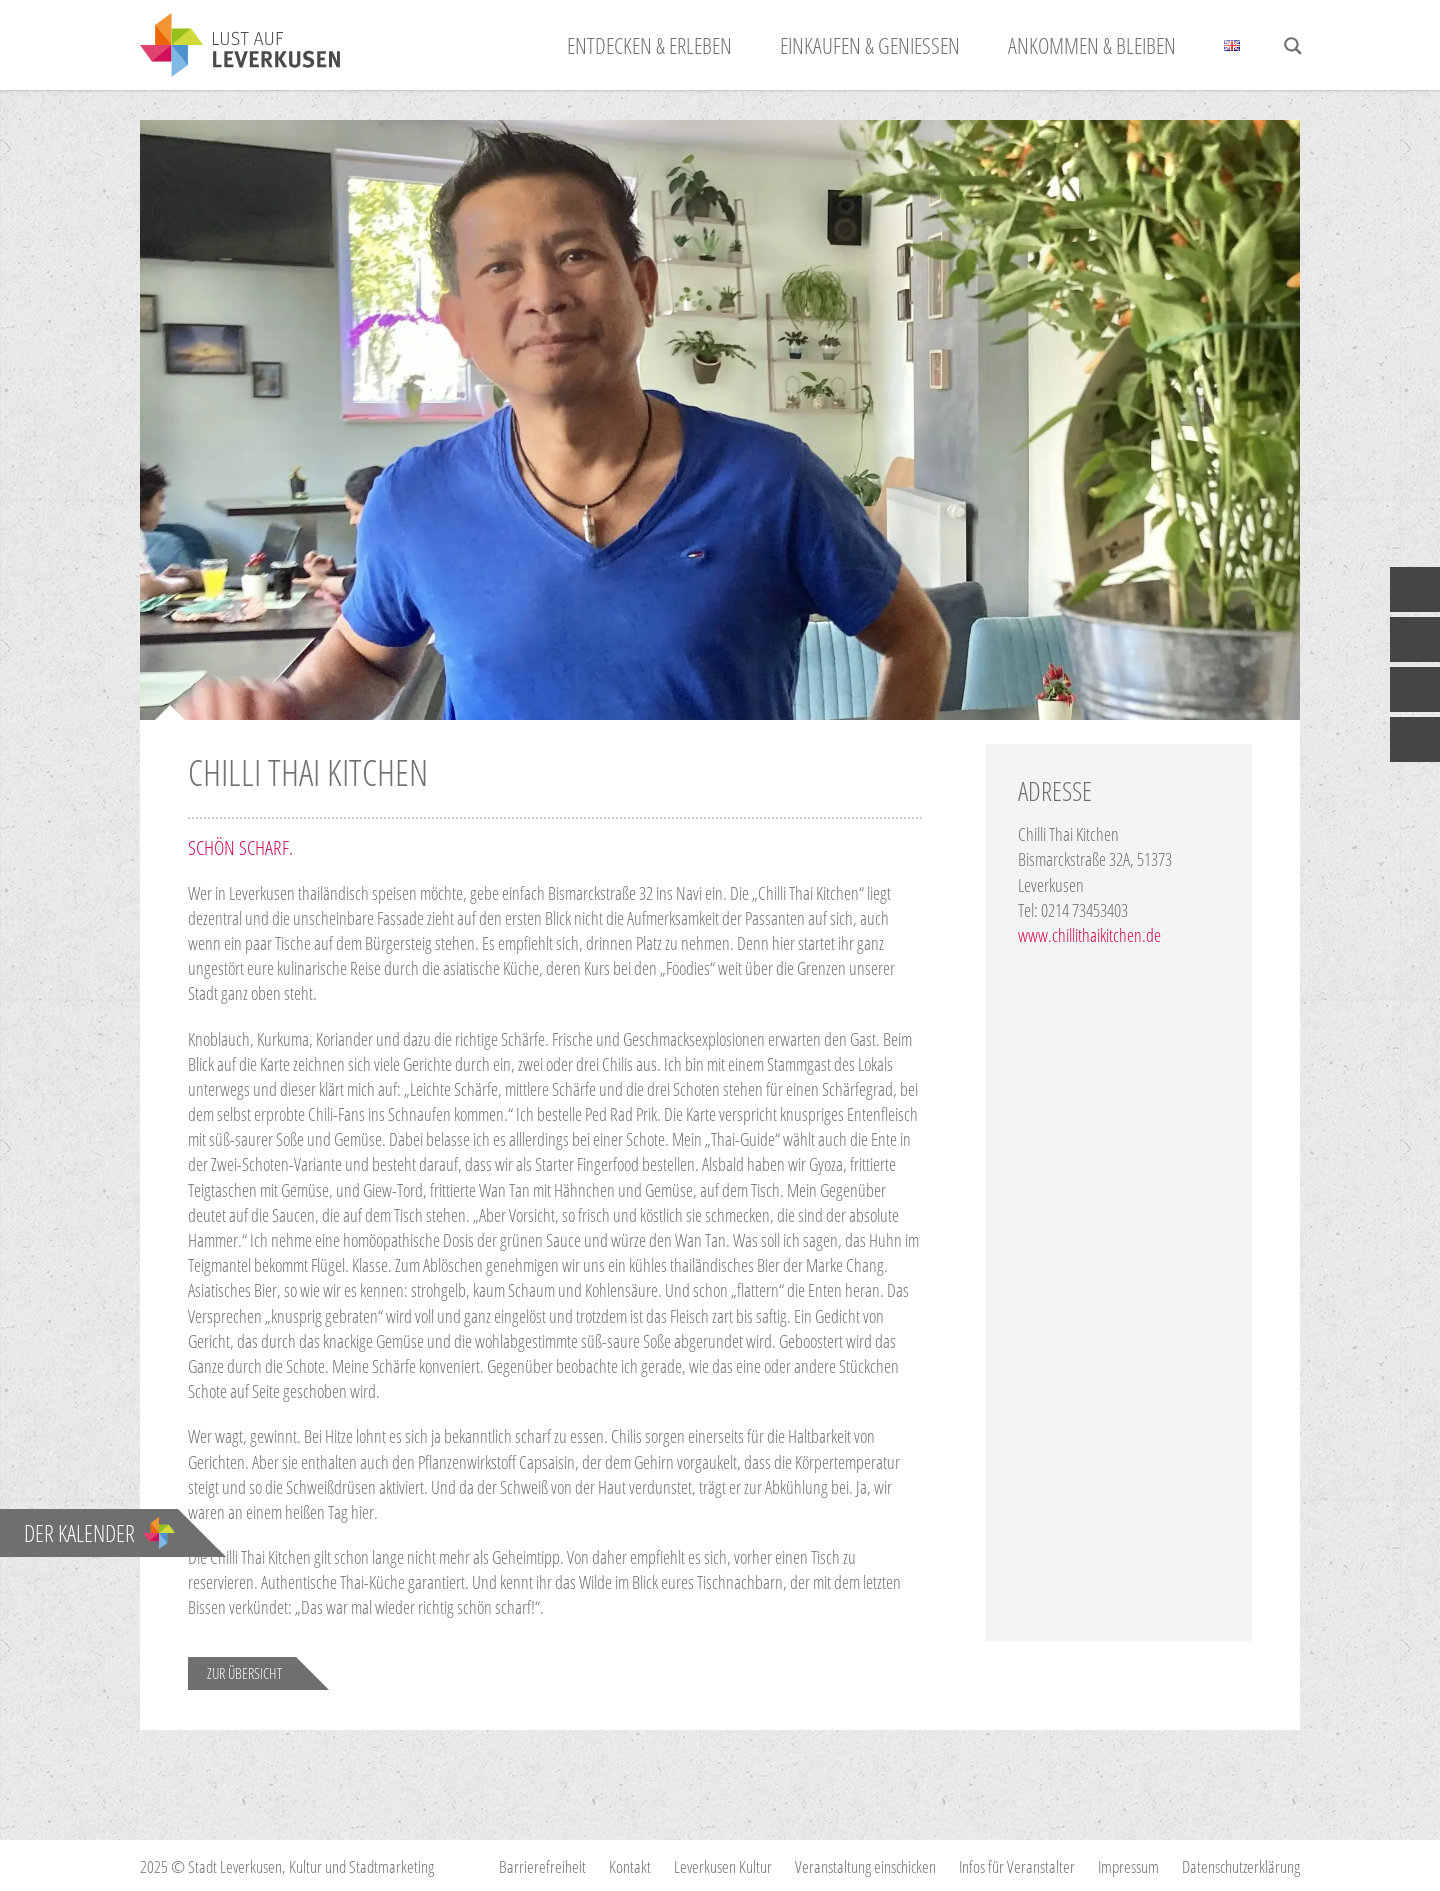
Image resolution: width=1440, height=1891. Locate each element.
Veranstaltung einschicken (865, 1866)
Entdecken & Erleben (649, 45)
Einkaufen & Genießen (870, 45)
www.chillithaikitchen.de (1089, 935)
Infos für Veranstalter (1017, 1866)
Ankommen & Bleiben (1092, 45)
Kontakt (630, 1866)
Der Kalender (99, 1533)
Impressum (1128, 1866)
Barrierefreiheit (542, 1866)
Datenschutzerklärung (1241, 1866)
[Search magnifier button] (1293, 46)
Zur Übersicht (244, 1673)
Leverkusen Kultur (723, 1866)
